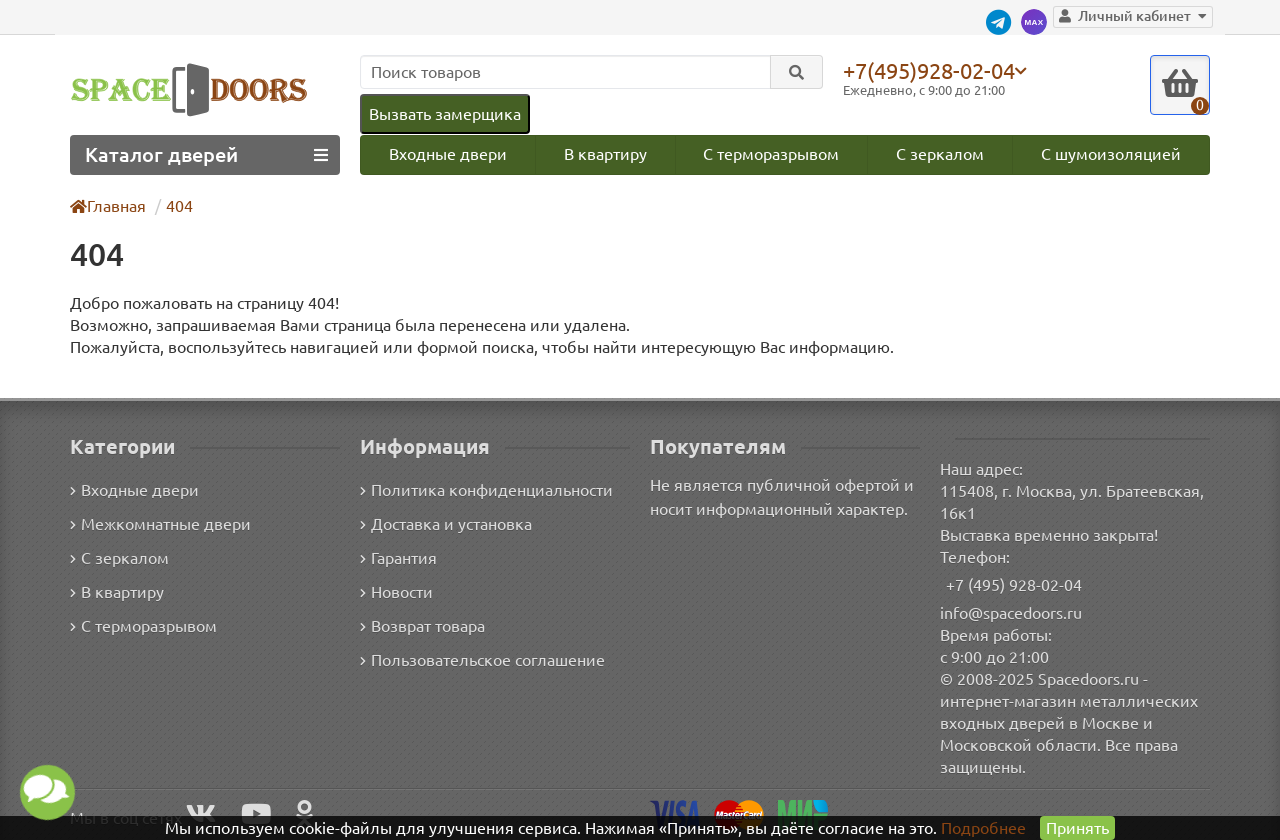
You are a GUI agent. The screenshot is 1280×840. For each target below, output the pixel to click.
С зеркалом (940, 154)
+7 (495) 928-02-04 (1014, 585)
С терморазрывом (771, 154)
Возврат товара (422, 627)
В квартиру (605, 154)
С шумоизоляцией (1111, 154)
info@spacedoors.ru (1011, 613)
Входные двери (448, 154)
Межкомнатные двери (160, 525)
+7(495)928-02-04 (929, 70)
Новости (396, 593)
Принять (1077, 828)
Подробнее (983, 828)
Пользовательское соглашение (482, 661)
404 (179, 206)
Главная (108, 206)
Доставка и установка (446, 525)
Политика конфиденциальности (486, 491)
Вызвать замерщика (445, 114)
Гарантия (398, 559)
